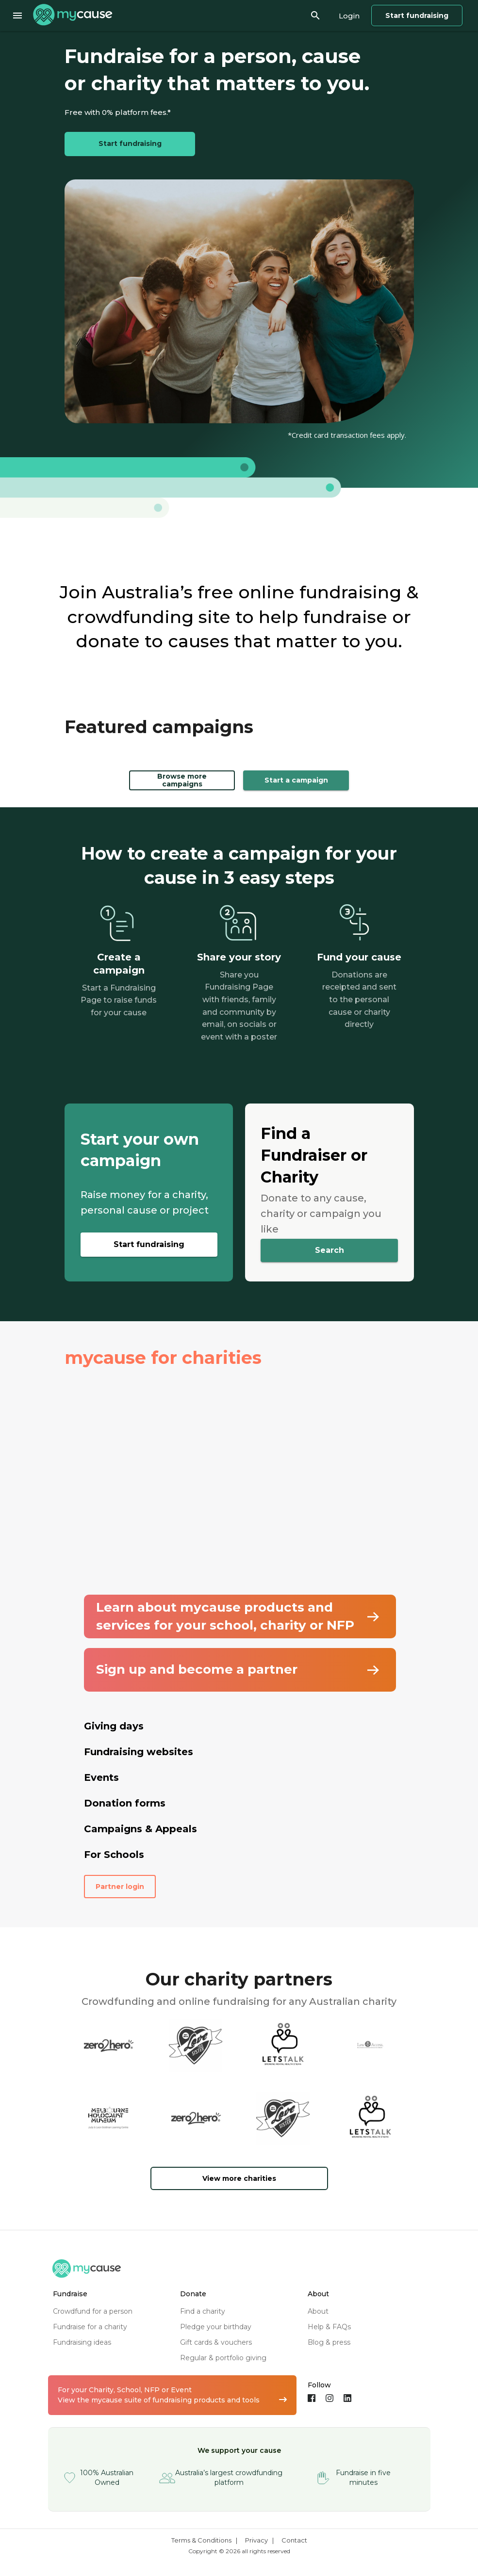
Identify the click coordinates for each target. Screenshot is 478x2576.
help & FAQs (329, 2327)
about (318, 2311)
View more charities (239, 2178)
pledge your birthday (215, 2327)
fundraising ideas (82, 2342)
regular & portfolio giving (223, 2358)
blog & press (329, 2342)
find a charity (202, 2311)
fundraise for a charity (90, 2327)
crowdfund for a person (92, 2311)
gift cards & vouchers (216, 2342)
